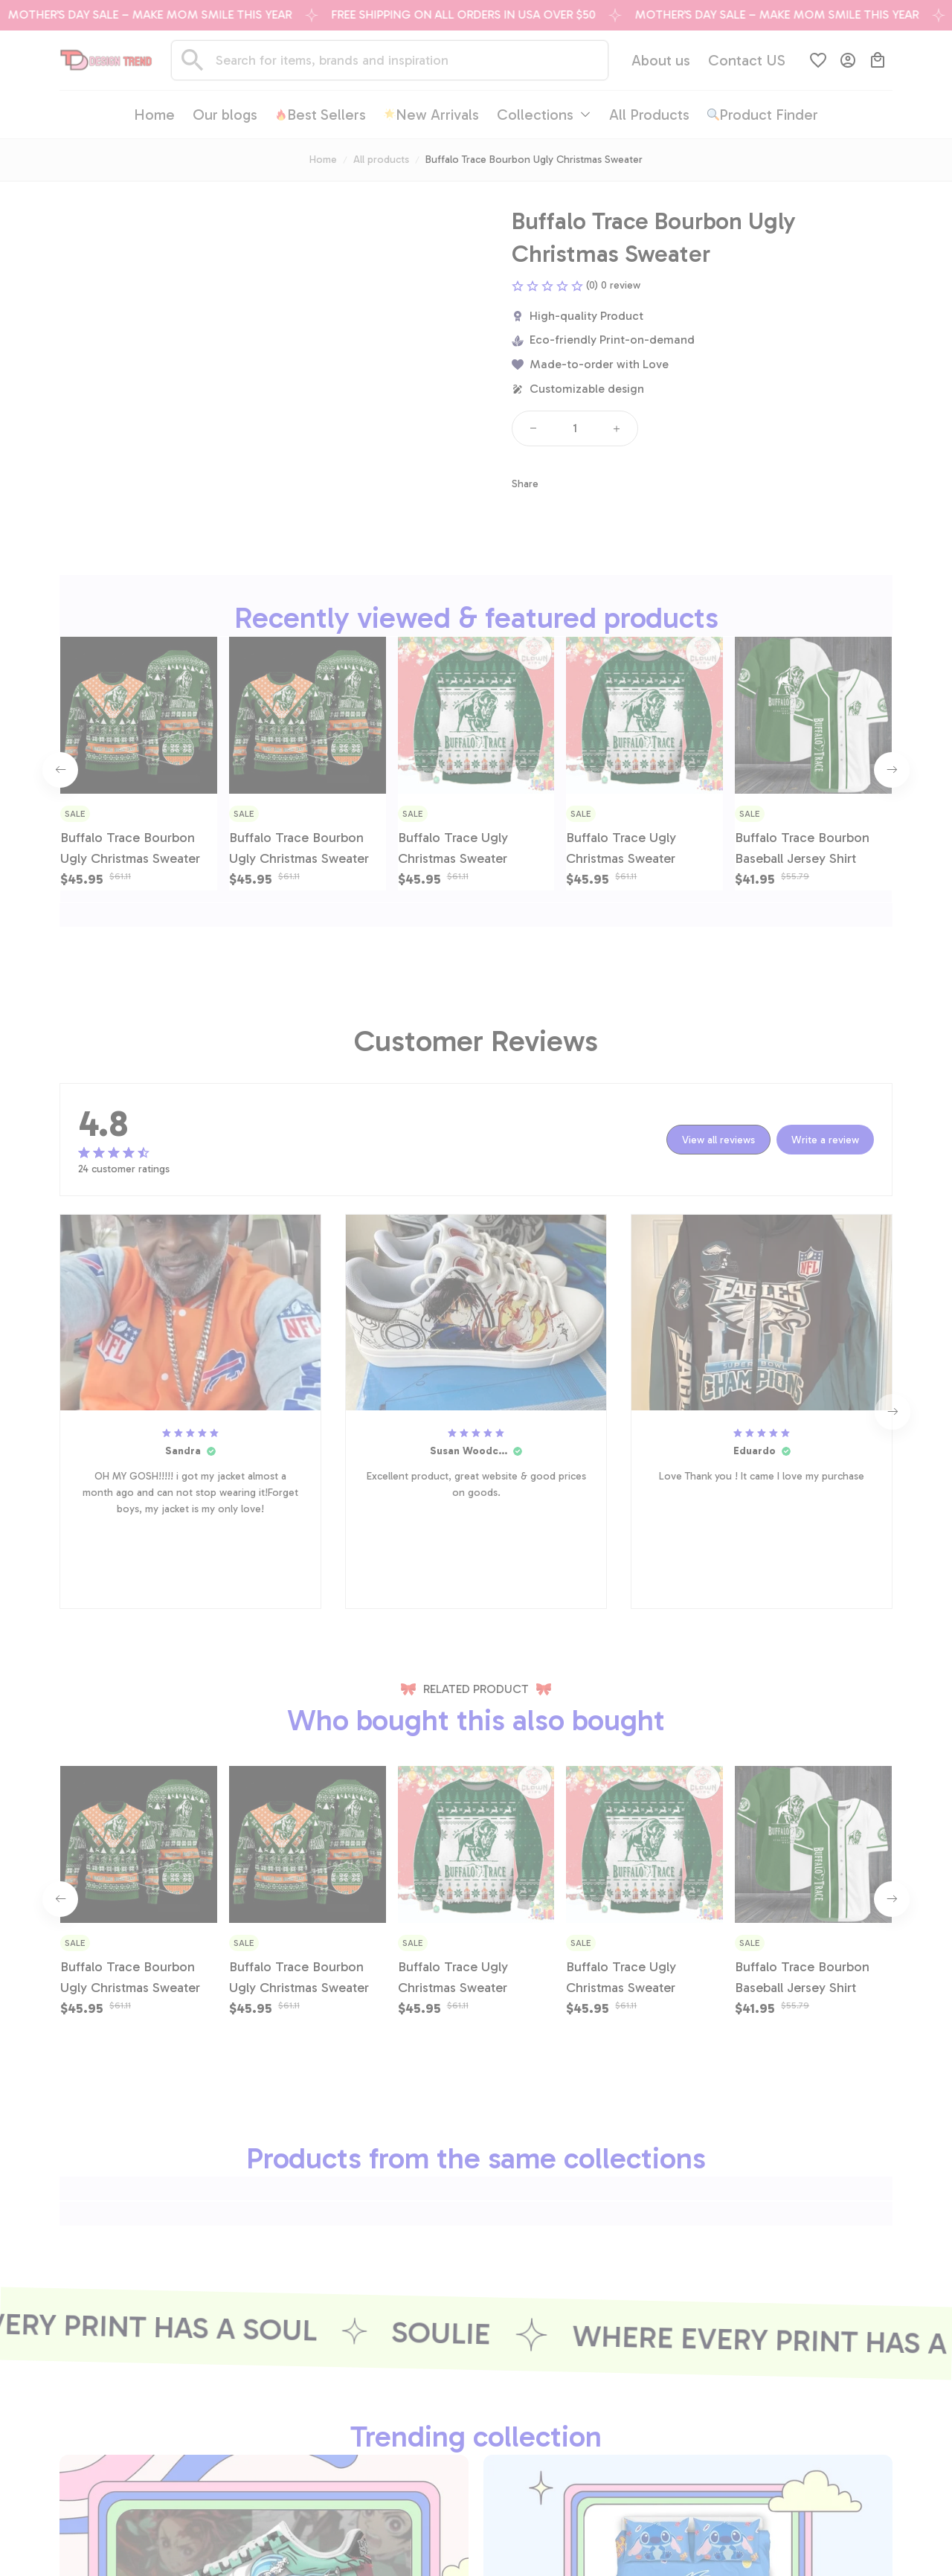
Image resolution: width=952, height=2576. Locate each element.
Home (323, 159)
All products (381, 159)
